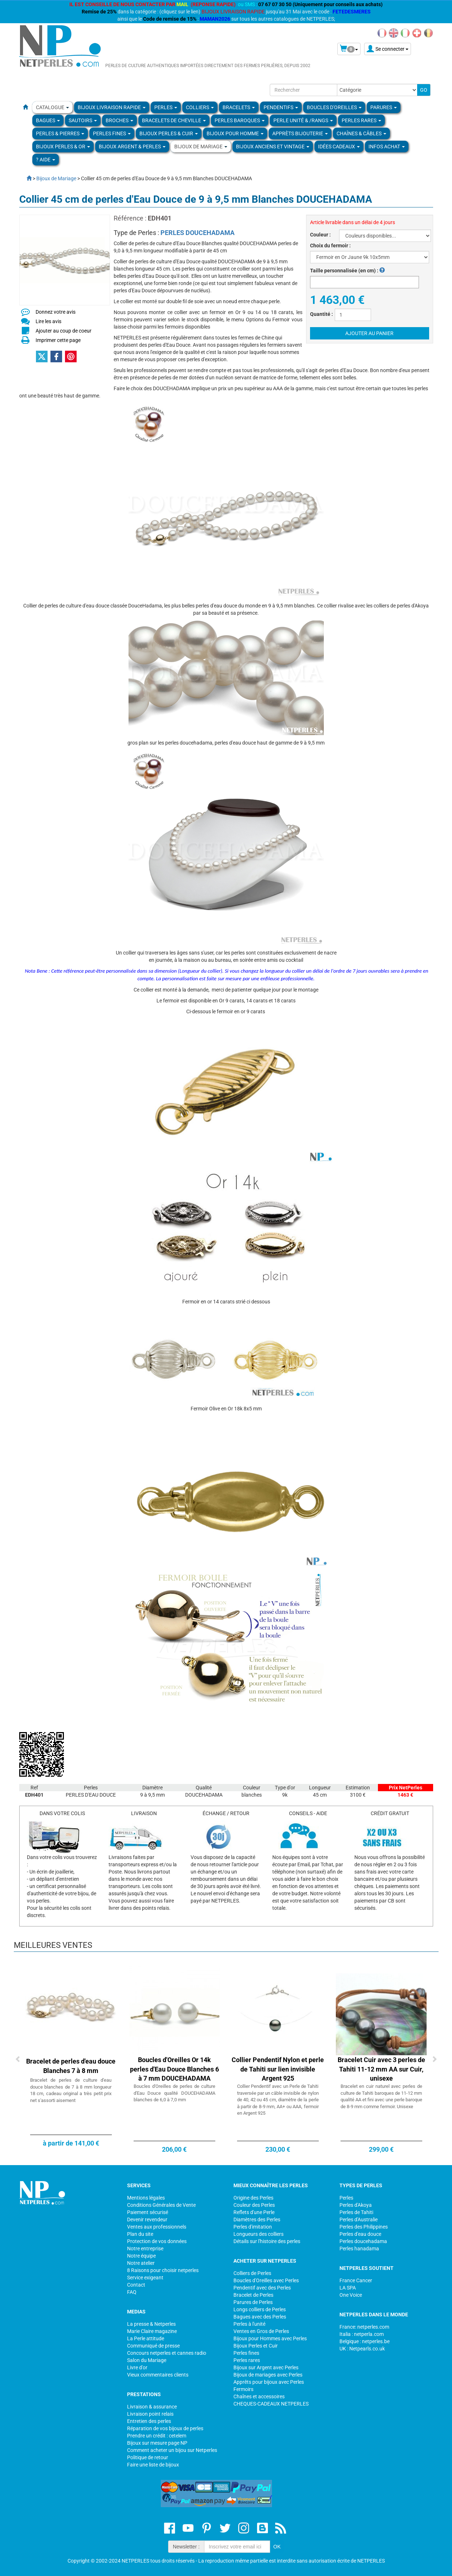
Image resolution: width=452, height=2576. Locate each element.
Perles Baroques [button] (240, 120)
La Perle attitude (145, 2338)
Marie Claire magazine (152, 2331)
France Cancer (355, 2280)
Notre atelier (141, 2263)
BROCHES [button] (119, 120)
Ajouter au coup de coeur (63, 331)
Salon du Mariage (146, 2360)
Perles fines (246, 2353)
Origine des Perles (253, 2198)
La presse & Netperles (151, 2324)
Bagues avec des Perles (259, 2317)
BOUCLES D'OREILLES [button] (334, 107)
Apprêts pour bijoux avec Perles (268, 2382)
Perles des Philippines (363, 2227)
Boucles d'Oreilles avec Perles (266, 2280)
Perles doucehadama (363, 2241)
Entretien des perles (149, 2421)
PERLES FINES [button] (112, 133)
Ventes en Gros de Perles (261, 2331)
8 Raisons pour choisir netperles (163, 2270)
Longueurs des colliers (258, 2234)
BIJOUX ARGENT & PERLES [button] (132, 146)
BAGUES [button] (48, 120)
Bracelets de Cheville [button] (174, 120)
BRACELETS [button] (239, 107)
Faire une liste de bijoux (153, 2465)
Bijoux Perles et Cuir (255, 2346)
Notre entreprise (145, 2248)
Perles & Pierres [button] (60, 133)
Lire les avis (48, 321)
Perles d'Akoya (355, 2205)
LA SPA (347, 2288)
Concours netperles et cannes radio (166, 2353)
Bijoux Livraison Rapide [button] (112, 107)
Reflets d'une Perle (253, 2212)
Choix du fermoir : (330, 245)
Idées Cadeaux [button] (339, 146)
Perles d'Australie (358, 2219)
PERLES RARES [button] (361, 120)
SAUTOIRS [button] (83, 120)
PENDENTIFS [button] (281, 107)
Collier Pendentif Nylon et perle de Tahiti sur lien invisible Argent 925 (278, 2069)
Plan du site (140, 2234)
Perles (346, 2198)
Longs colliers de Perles (259, 2309)
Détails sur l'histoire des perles (266, 2241)
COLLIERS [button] (200, 107)
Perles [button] (165, 107)
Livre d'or (137, 2367)
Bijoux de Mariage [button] (200, 146)
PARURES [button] (383, 107)
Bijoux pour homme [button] (235, 133)
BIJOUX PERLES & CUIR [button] (168, 133)
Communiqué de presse (153, 2346)
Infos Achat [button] (386, 146)
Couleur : (320, 235)
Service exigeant (145, 2277)
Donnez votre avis (56, 312)
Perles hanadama (359, 2248)
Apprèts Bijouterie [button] (300, 133)
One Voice (350, 2295)
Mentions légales (146, 2198)
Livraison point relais (150, 2414)
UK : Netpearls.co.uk (362, 2349)
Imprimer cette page (58, 340)
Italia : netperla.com (361, 2334)
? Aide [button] (45, 159)
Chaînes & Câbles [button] (361, 133)
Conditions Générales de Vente (161, 2205)
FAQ (132, 2292)
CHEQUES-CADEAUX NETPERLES (271, 2404)
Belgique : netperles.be (364, 2341)
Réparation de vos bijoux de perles (165, 2428)
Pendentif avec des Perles (262, 2288)
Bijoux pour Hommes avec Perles (270, 2338)
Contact (136, 2285)
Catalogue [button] (52, 107)
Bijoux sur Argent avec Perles (265, 2367)
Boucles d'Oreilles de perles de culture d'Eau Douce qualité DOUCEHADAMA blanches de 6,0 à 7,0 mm (174, 2093)
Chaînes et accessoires (259, 2396)
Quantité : (321, 314)
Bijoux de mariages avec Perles (267, 2375)
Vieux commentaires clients (157, 2375)
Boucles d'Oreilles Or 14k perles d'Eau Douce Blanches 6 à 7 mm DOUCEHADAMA (174, 2069)
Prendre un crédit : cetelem (156, 2436)
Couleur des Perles (254, 2205)
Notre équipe (141, 2256)
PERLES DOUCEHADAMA (197, 232)
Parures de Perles (253, 2302)
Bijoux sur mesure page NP (157, 2443)
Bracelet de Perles (253, 2295)
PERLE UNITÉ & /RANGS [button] (303, 120)
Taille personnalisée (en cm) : (347, 270)
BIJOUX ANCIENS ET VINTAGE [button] (272, 146)
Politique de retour (147, 2457)
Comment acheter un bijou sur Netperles (172, 2450)
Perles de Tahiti (356, 2212)
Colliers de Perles (252, 2273)
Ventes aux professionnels (156, 2227)
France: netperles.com (364, 2327)
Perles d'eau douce (360, 2234)
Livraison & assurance (152, 2407)
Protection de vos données (157, 2241)
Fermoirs (243, 2389)
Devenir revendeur (147, 2219)
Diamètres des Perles (256, 2219)
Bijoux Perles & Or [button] (63, 146)
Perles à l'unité (249, 2324)
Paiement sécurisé (147, 2212)
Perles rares (246, 2360)
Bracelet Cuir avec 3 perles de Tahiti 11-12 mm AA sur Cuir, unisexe (381, 2069)
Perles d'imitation (252, 2227)
